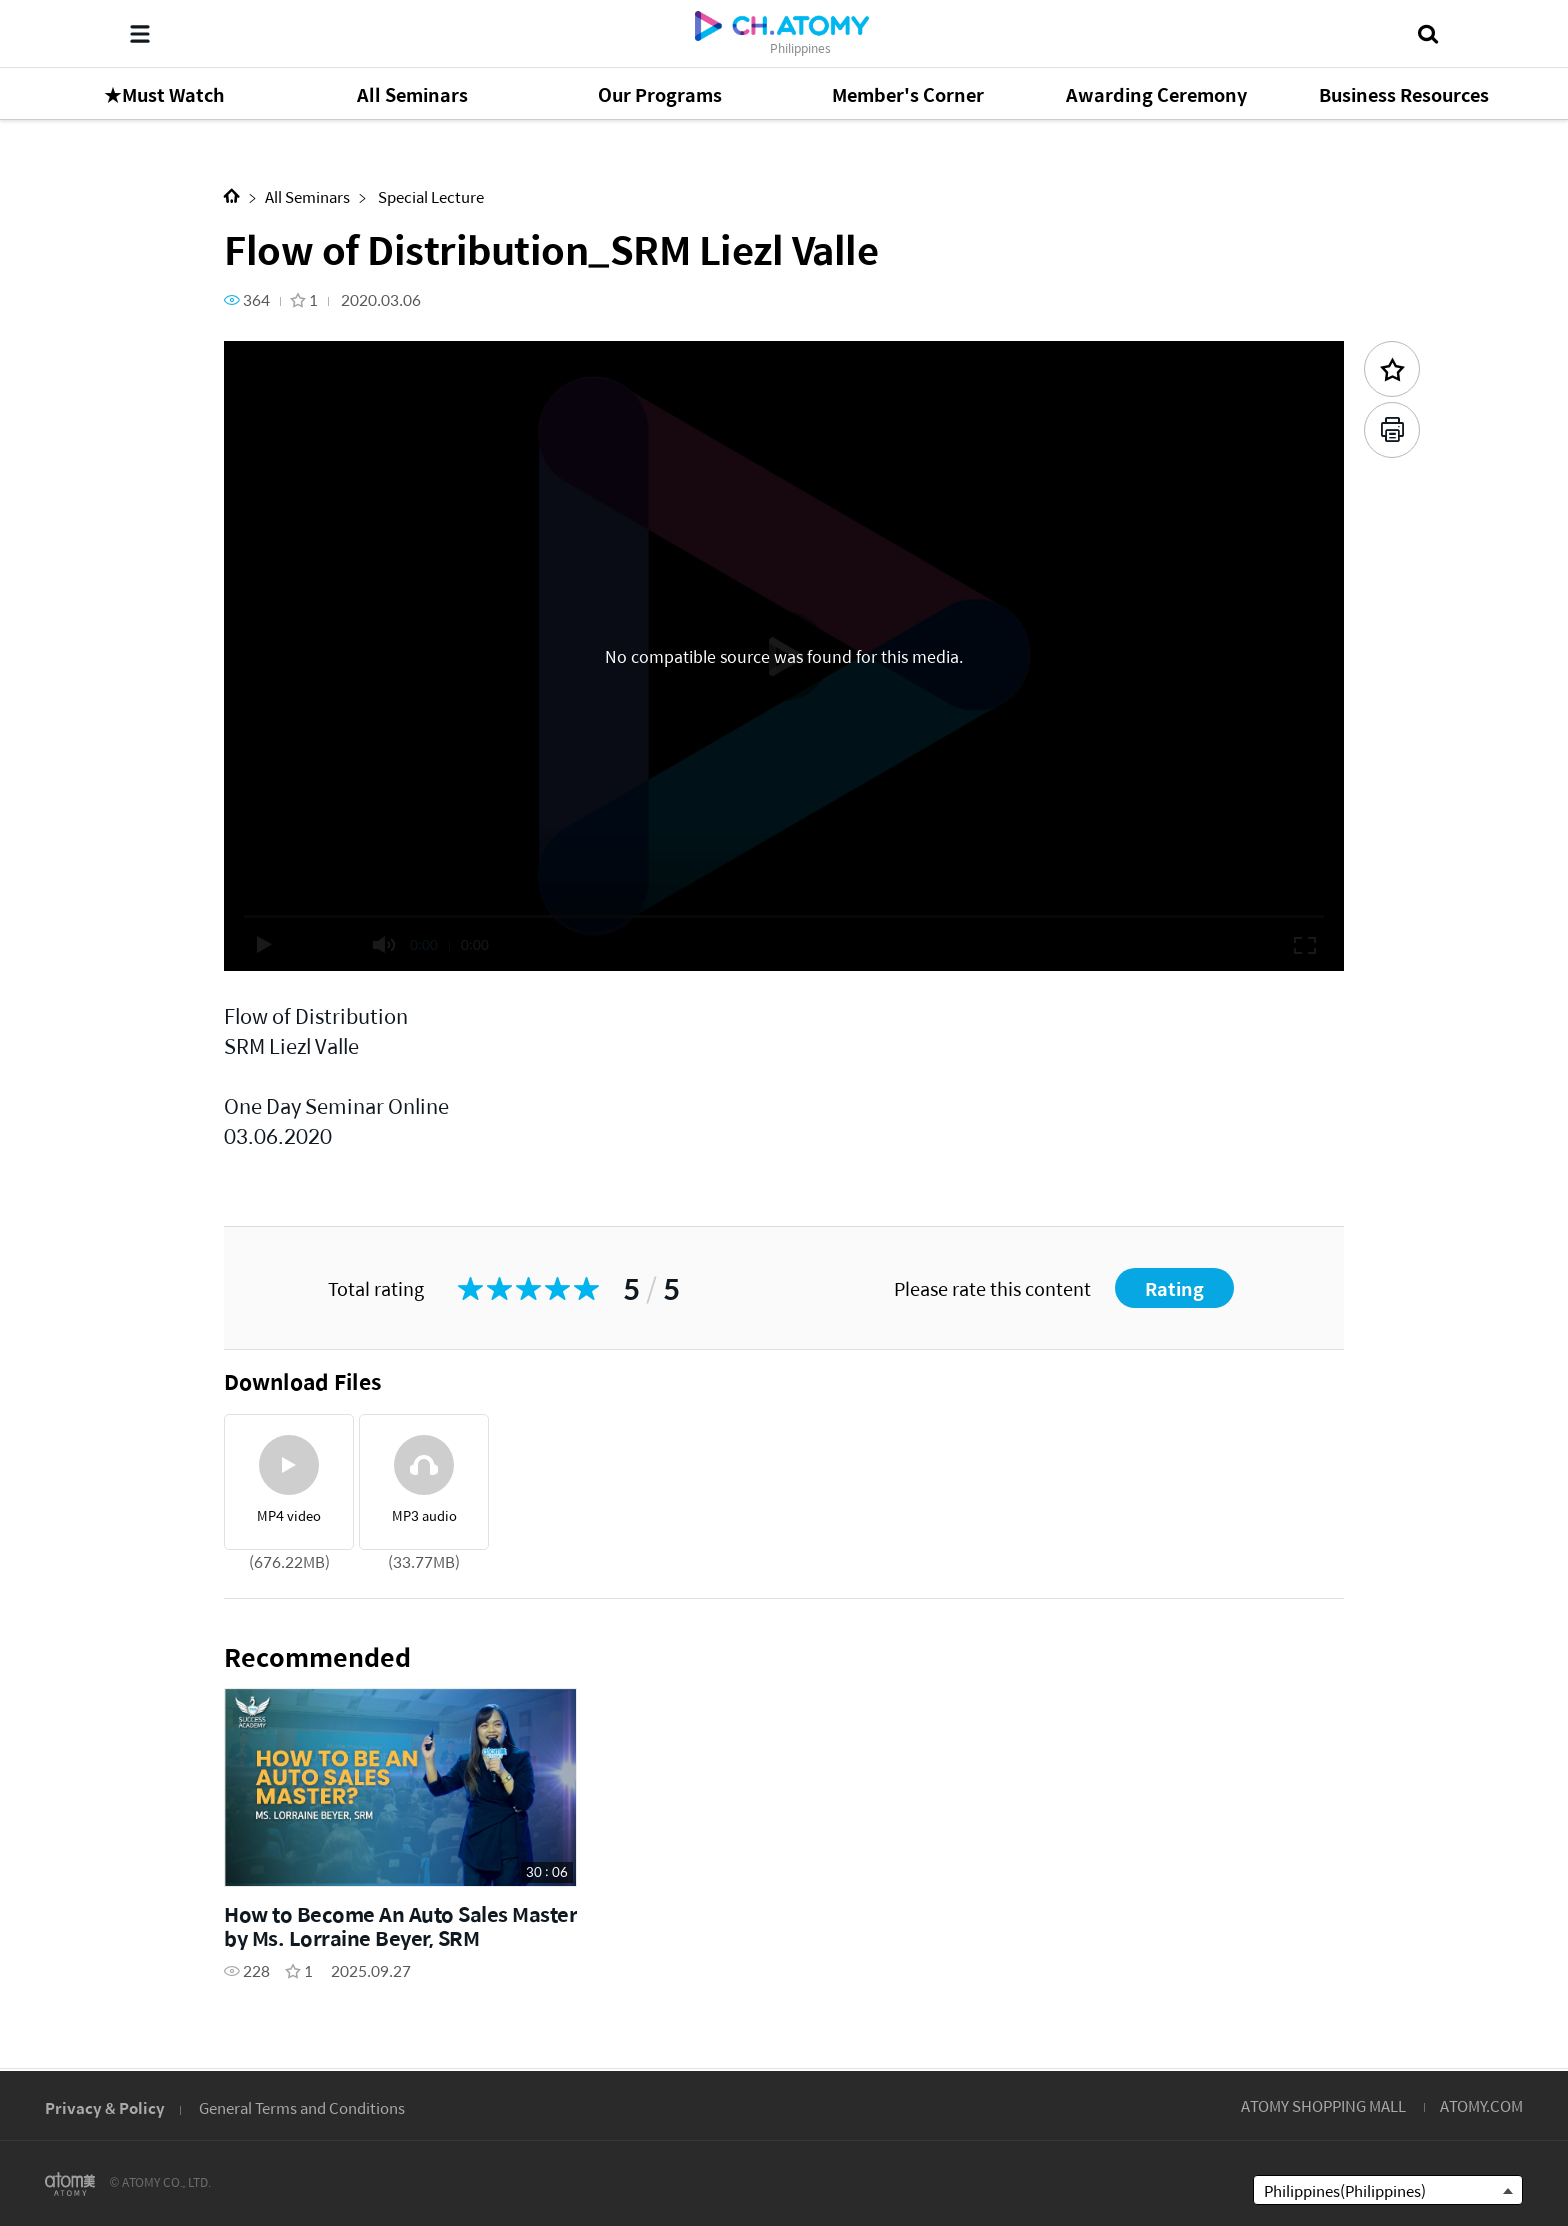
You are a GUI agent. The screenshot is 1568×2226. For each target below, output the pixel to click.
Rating (1174, 1288)
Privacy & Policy (105, 2107)
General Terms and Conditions (302, 2107)
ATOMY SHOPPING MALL (1323, 2105)
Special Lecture (429, 196)
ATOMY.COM (1481, 2105)
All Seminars (307, 196)
